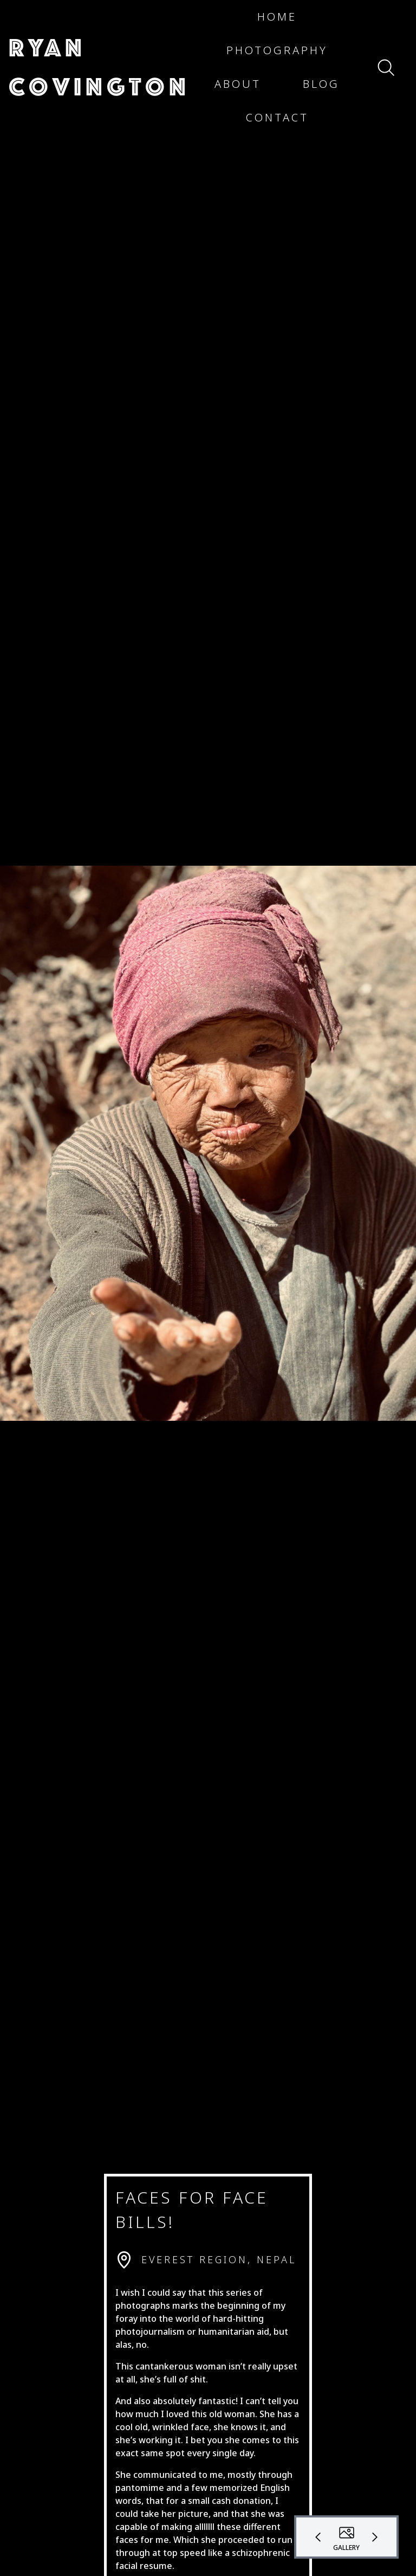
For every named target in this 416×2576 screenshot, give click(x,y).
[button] (99, 67)
